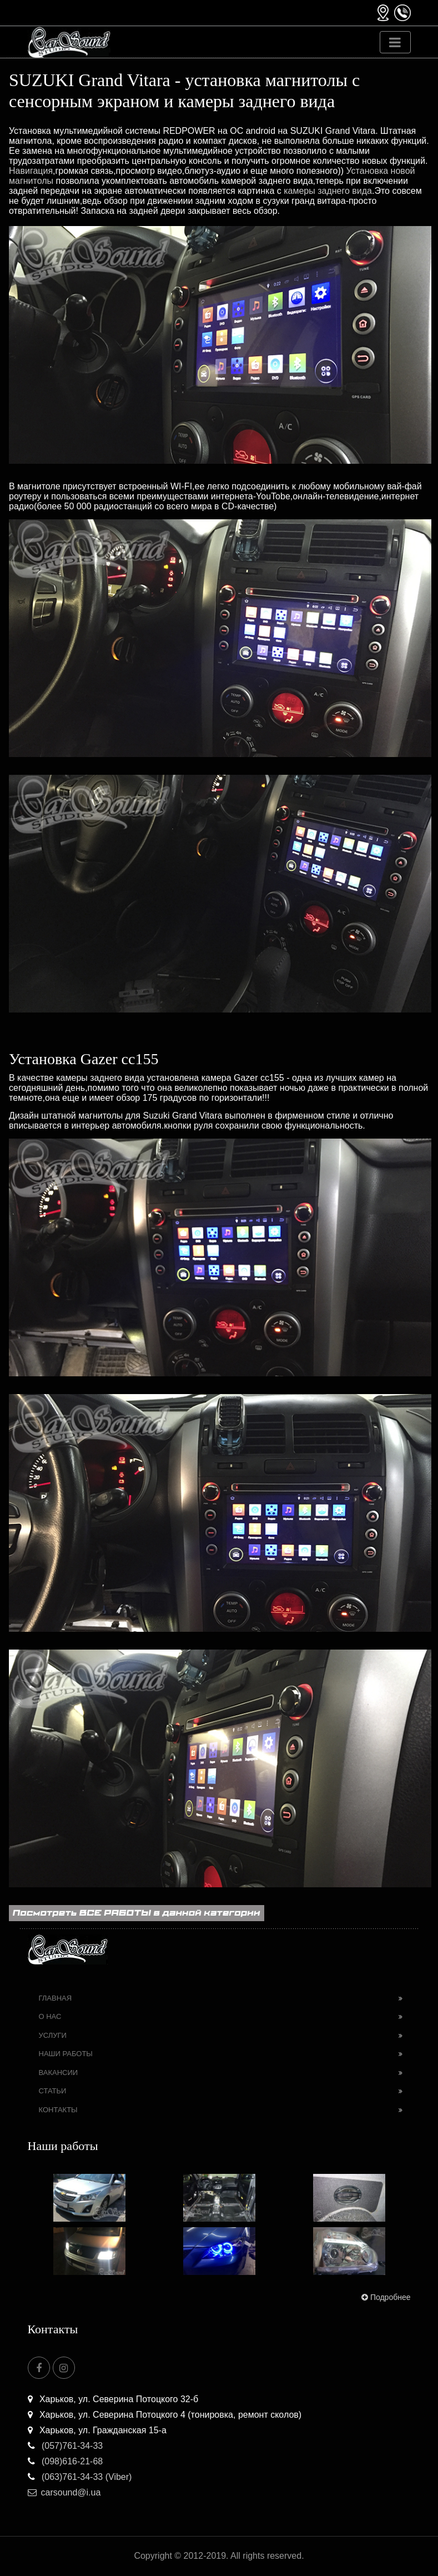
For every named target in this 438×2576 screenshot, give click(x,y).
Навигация (31, 171)
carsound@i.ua (64, 2492)
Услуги (53, 2035)
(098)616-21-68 (65, 2461)
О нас (50, 2016)
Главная (55, 1998)
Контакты (58, 2110)
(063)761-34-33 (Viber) (80, 2477)
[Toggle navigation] (395, 42)
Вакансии (58, 2072)
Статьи (53, 2091)
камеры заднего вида (328, 191)
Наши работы (66, 2053)
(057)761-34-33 (65, 2445)
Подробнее (385, 2297)
